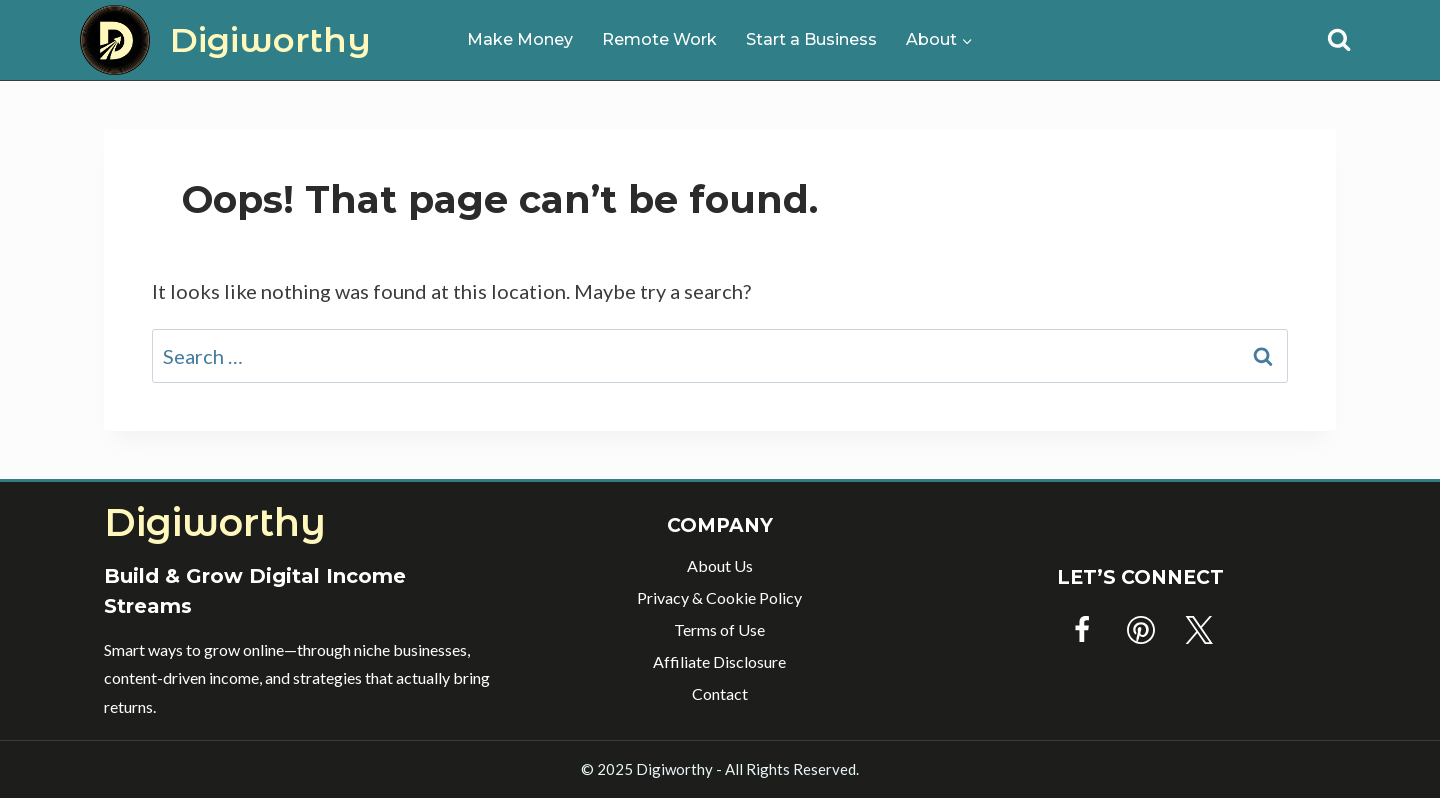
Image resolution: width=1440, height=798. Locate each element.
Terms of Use (719, 629)
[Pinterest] (1141, 630)
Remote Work (659, 39)
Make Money (520, 39)
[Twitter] (1199, 630)
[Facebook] (1082, 630)
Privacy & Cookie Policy (719, 597)
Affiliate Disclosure (719, 661)
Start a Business (811, 39)
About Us (720, 565)
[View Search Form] (1339, 40)
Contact (720, 693)
